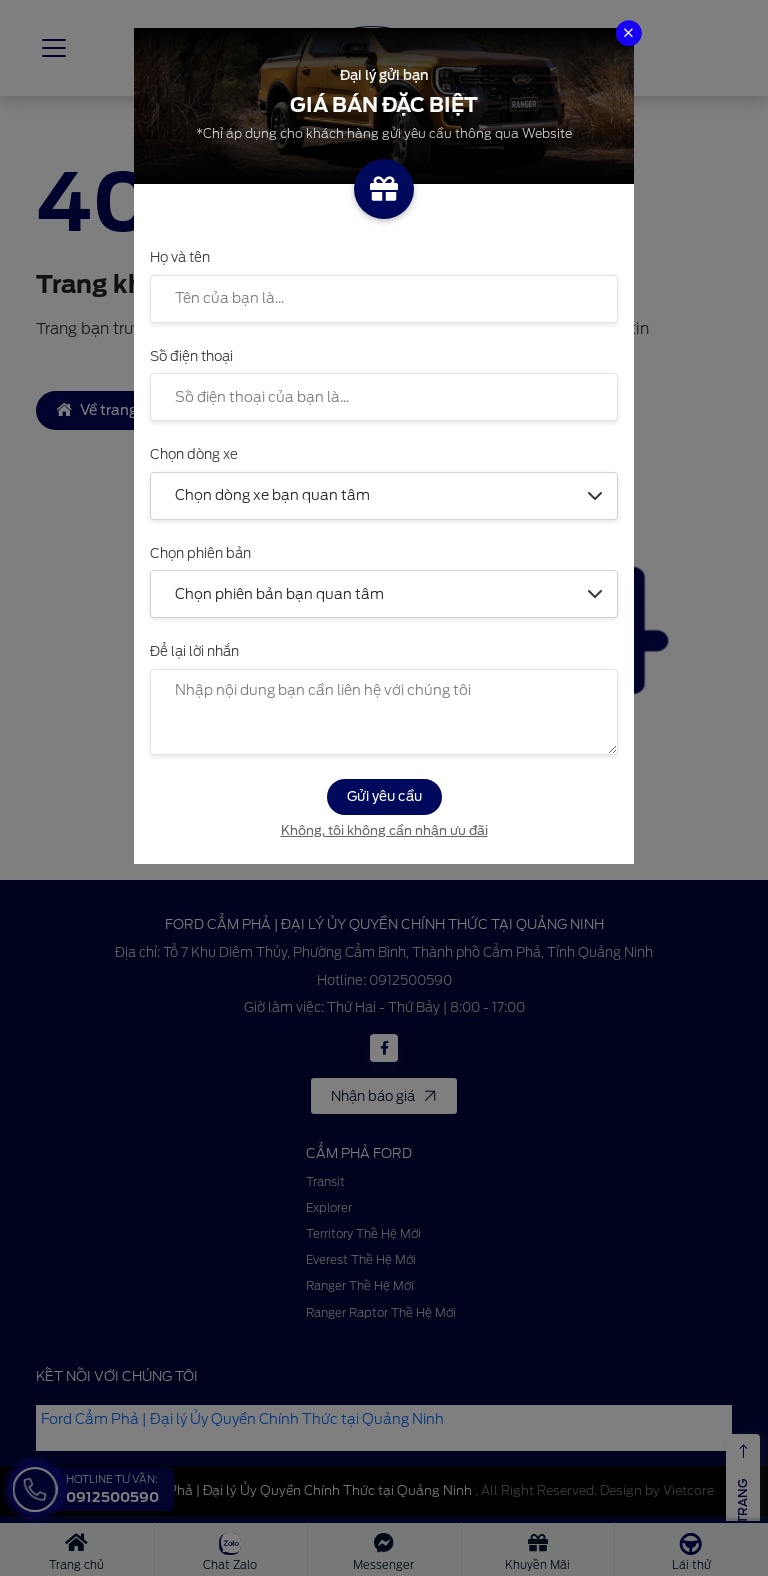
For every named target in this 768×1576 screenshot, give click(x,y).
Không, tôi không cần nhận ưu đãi (384, 830)
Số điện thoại (191, 356)
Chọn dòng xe (194, 454)
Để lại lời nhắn (194, 651)
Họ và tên (180, 257)
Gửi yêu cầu (384, 796)
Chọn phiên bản (200, 553)
